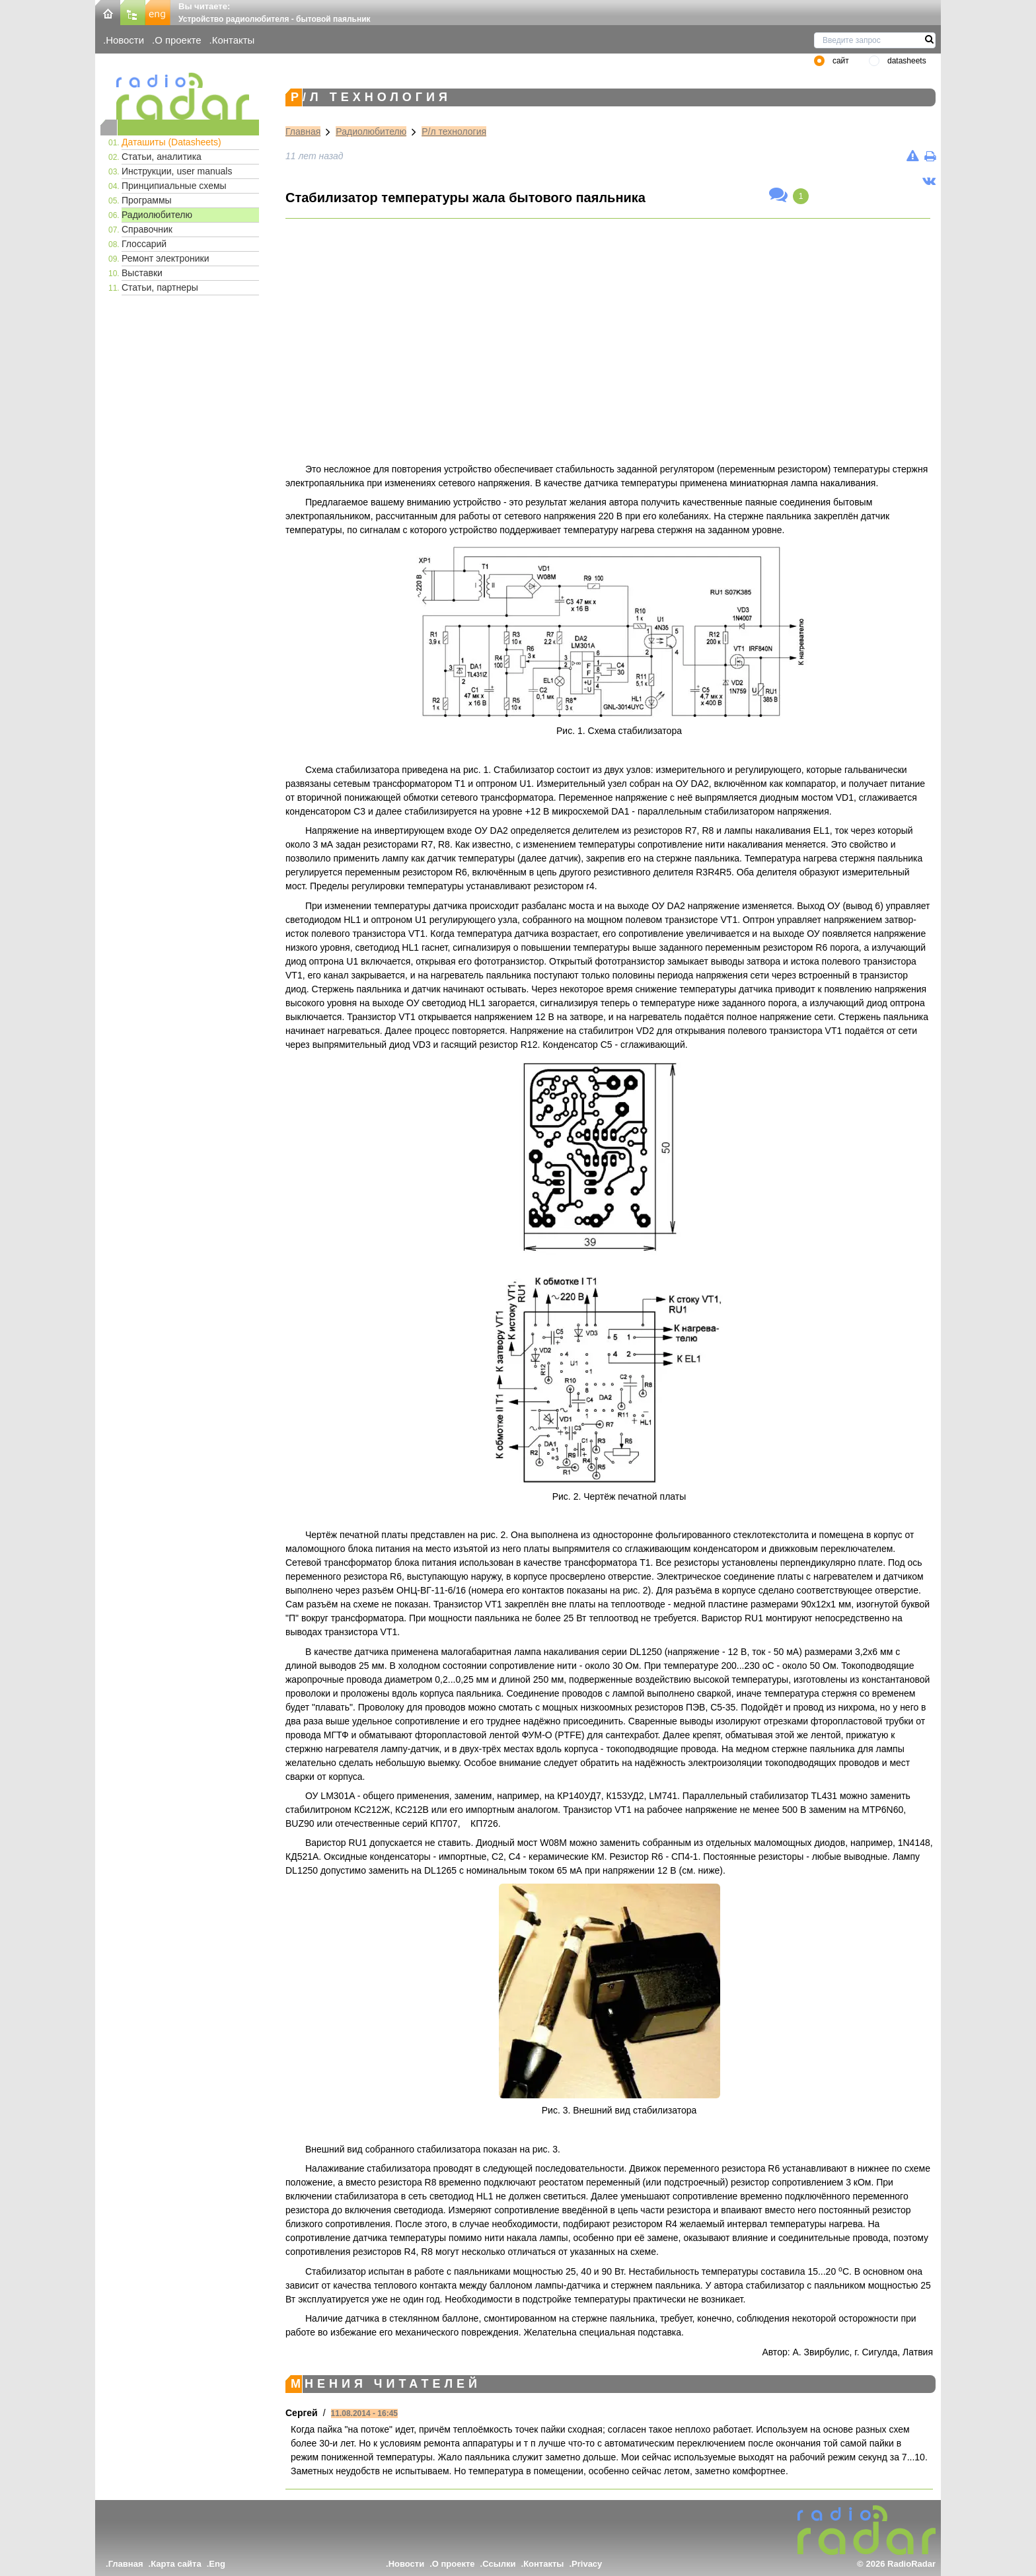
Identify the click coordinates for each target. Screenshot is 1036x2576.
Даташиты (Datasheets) (171, 142)
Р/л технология (454, 131)
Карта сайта (176, 2564)
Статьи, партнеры (160, 287)
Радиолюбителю (157, 214)
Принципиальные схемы (174, 185)
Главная (302, 131)
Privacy (587, 2564)
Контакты (233, 40)
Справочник (147, 229)
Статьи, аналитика (162, 156)
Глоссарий (144, 244)
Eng (217, 2564)
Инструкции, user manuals (177, 171)
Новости (125, 40)
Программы (147, 200)
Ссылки (498, 2564)
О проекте (178, 40)
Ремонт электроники (165, 258)
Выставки (142, 273)
